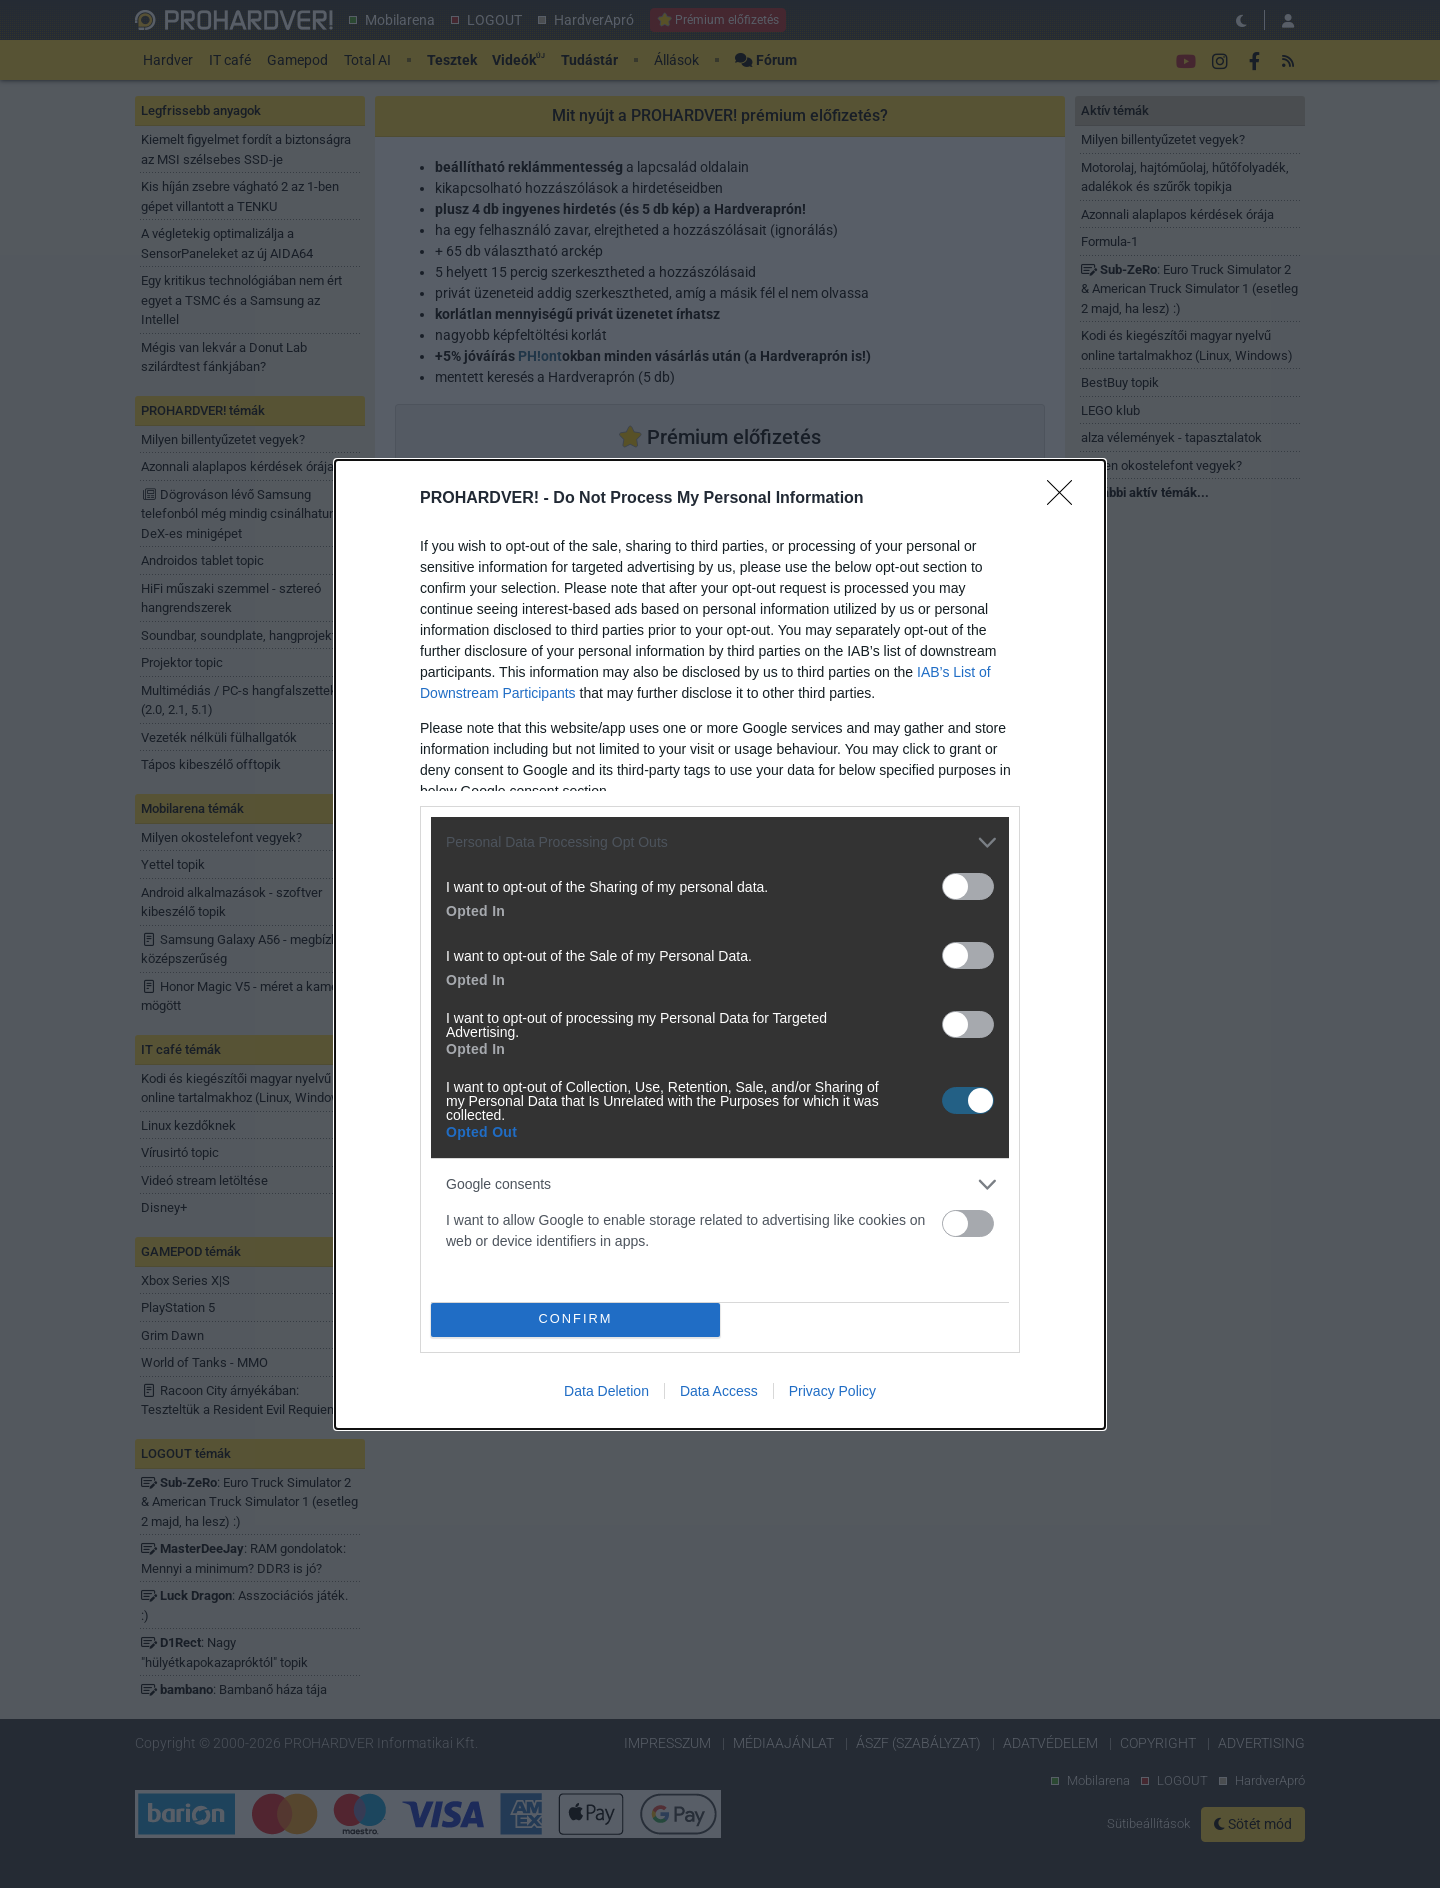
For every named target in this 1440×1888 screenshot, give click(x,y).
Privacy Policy (832, 1391)
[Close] (1066, 499)
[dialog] (720, 944)
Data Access (719, 1391)
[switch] (968, 886)
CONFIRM (575, 1318)
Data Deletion (606, 1391)
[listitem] (720, 842)
